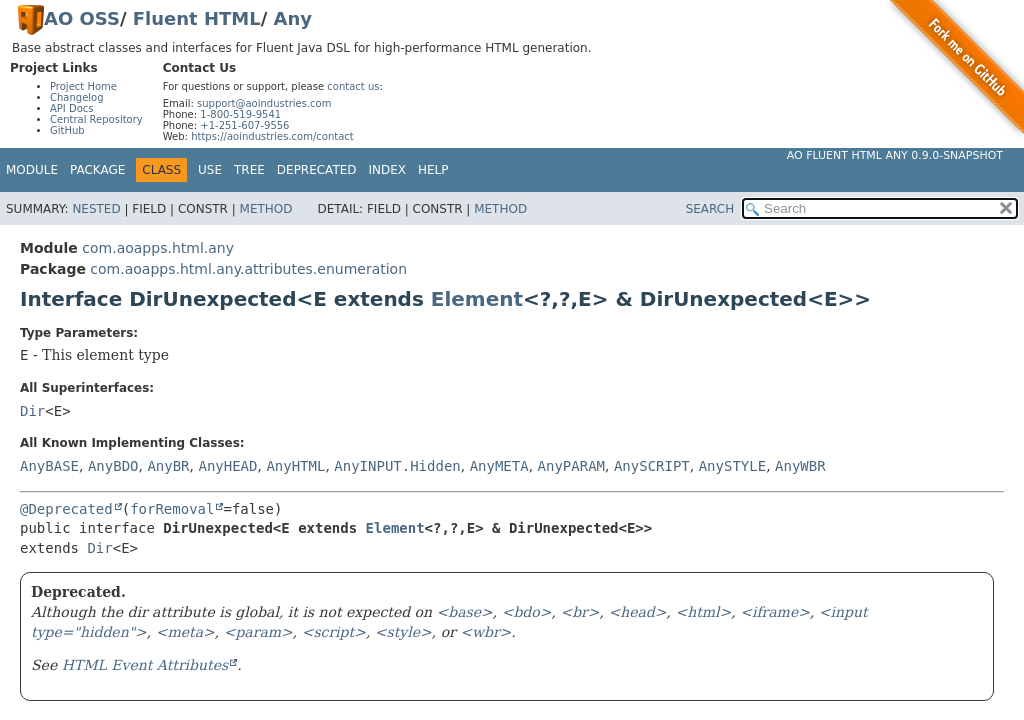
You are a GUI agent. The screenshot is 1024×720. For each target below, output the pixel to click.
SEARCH (710, 209)
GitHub (67, 130)
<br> (579, 612)
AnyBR (168, 466)
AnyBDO (113, 466)
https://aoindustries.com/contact (272, 136)
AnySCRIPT (652, 466)
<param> (258, 632)
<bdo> (527, 612)
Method (266, 209)
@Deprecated (66, 509)
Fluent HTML (197, 18)
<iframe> (775, 612)
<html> (703, 612)
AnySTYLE (732, 466)
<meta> (185, 632)
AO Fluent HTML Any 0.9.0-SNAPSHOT (895, 155)
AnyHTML (295, 466)
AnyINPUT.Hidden (397, 466)
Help (433, 170)
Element (477, 299)
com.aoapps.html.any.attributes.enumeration (248, 269)
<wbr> (485, 632)
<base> (465, 612)
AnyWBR (800, 466)
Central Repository (96, 119)
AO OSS (82, 18)
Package (97, 170)
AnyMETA (499, 466)
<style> (403, 632)
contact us (353, 86)
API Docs (72, 108)
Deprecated (317, 170)
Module (32, 170)
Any (293, 18)
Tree (249, 170)
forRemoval (172, 509)
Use (210, 170)
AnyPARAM (571, 466)
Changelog (77, 97)
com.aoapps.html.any (158, 248)
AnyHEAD (227, 466)
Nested (96, 209)
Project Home (83, 86)
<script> (334, 632)
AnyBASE (49, 466)
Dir (32, 411)
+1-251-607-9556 (244, 125)
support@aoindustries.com (264, 103)
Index (388, 170)
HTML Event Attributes (145, 665)
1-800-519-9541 (240, 114)
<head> (637, 612)
